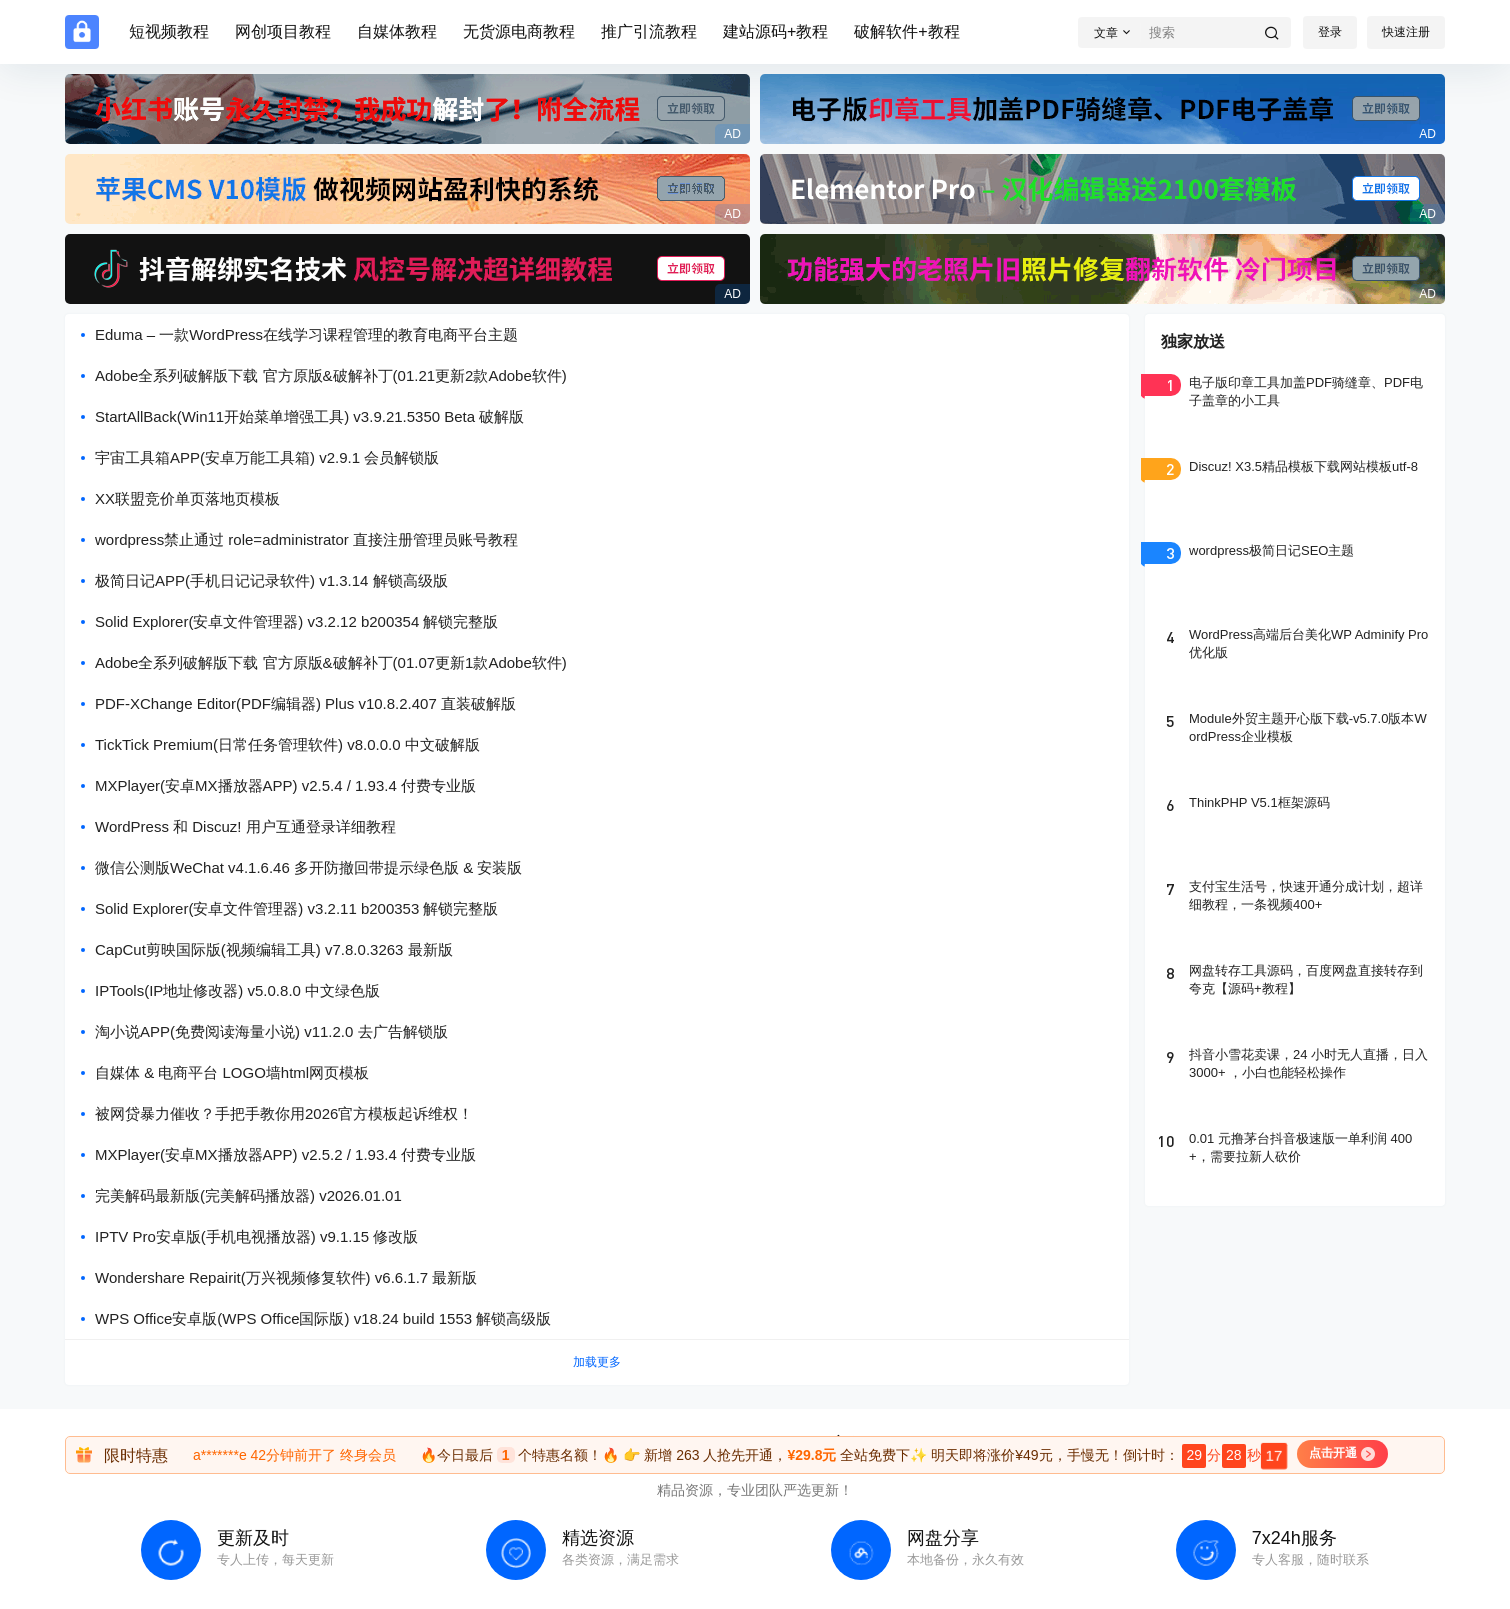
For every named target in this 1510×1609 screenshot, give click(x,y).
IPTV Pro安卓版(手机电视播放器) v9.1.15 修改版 (256, 1236)
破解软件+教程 (906, 31)
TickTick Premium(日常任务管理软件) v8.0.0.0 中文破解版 (287, 744)
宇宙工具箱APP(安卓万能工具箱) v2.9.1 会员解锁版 (267, 457)
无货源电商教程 (519, 31)
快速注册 (1406, 32)
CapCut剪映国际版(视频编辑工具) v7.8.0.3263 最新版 (274, 949)
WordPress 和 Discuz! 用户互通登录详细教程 (245, 826)
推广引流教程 (649, 31)
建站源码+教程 (775, 31)
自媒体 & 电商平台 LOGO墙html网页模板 (232, 1072)
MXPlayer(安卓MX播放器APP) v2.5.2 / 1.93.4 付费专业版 (285, 1154)
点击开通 (1342, 1454)
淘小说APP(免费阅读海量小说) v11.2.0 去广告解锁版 (271, 1031)
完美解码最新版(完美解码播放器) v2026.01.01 (248, 1195)
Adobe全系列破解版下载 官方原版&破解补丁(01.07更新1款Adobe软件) (331, 662)
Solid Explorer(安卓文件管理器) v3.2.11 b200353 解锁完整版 (296, 908)
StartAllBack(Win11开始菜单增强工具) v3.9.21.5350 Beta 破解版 (309, 416)
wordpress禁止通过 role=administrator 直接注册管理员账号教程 (306, 539)
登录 (1330, 32)
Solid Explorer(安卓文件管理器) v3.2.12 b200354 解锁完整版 (296, 621)
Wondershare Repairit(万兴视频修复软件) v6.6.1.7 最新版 (286, 1277)
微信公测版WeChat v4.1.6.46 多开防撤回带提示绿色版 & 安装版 (308, 867)
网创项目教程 (283, 31)
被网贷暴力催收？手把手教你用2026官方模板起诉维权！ (284, 1113)
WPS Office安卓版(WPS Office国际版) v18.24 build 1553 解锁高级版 (323, 1318)
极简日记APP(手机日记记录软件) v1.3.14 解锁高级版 (271, 580)
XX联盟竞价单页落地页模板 (187, 498)
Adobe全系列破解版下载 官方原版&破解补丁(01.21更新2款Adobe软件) (331, 375)
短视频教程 (169, 31)
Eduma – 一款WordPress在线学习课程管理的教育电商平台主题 (306, 334)
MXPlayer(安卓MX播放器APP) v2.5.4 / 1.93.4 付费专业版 (285, 785)
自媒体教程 (397, 31)
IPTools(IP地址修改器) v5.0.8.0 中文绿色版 (237, 990)
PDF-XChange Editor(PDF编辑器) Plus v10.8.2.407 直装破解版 (305, 703)
